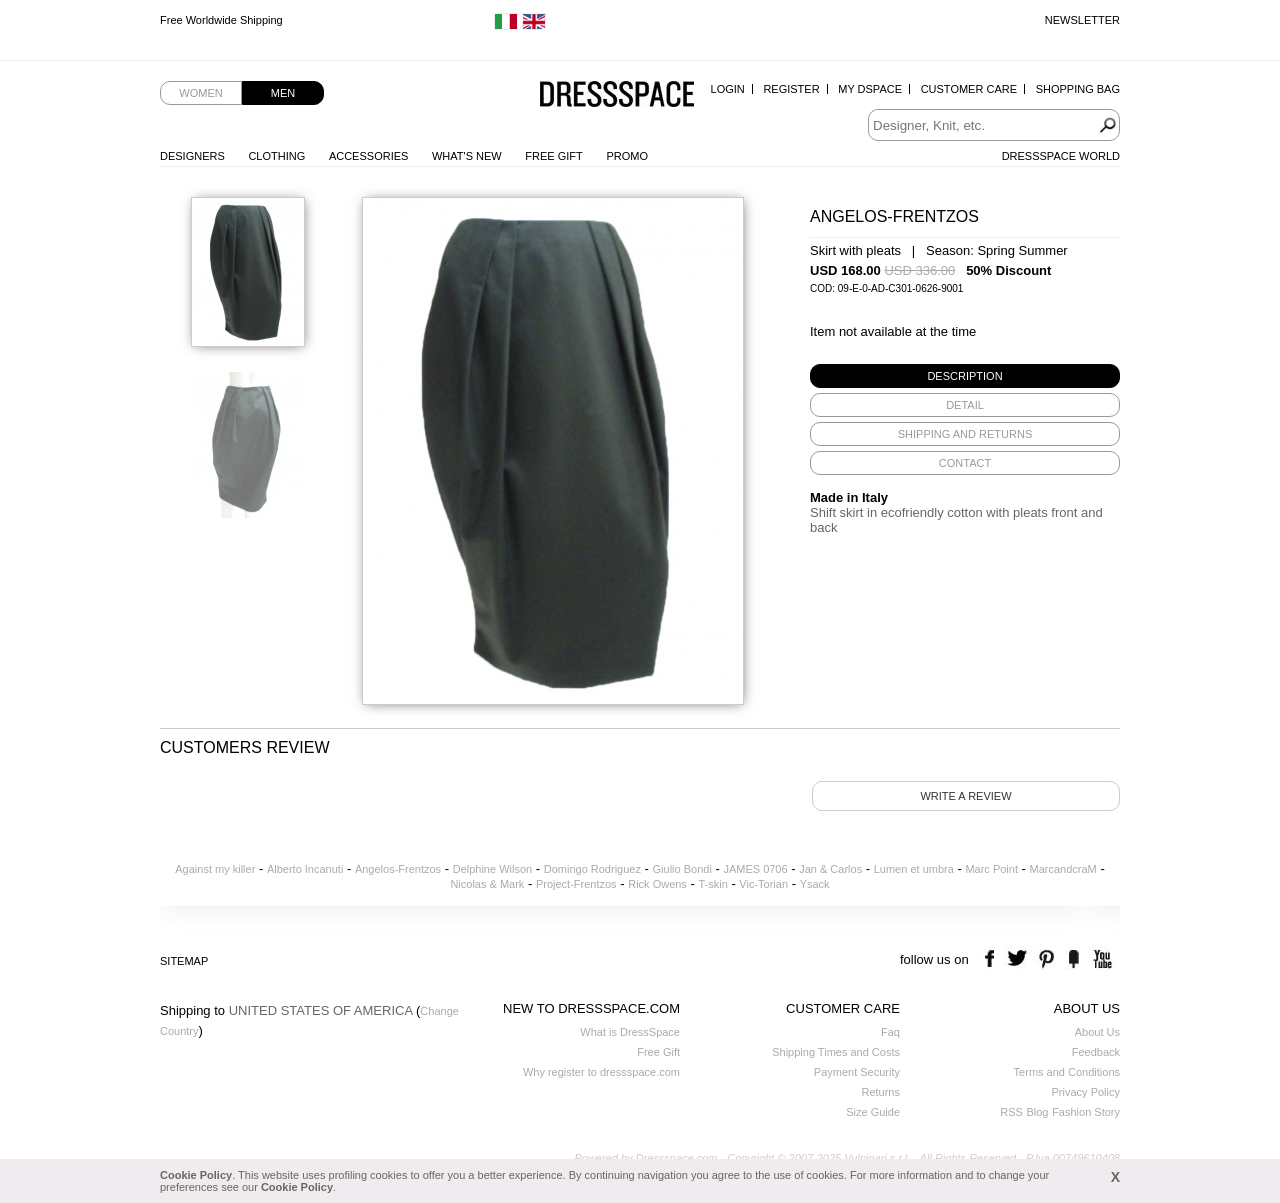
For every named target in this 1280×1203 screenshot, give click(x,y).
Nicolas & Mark (487, 884)
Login (728, 89)
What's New (467, 156)
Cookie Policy (196, 1175)
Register (791, 89)
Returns (880, 1092)
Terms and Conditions (1067, 1072)
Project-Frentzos (576, 884)
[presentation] (965, 376)
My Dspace (870, 89)
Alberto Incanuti (305, 869)
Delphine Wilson (492, 869)
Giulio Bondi (682, 869)
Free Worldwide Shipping (221, 20)
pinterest (1046, 959)
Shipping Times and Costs (836, 1052)
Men (283, 93)
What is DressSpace (630, 1032)
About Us (1097, 1032)
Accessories (368, 156)
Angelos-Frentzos (398, 869)
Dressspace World (1061, 156)
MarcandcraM (1063, 869)
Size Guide (873, 1112)
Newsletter (1082, 20)
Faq (890, 1032)
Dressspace (617, 95)
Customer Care (969, 89)
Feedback (1096, 1052)
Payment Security (857, 1072)
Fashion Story (1086, 1112)
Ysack (815, 884)
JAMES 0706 (755, 869)
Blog (1037, 1112)
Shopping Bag (1078, 89)
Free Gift (553, 156)
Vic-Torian (763, 884)
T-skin (712, 884)
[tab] (965, 376)
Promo (627, 156)
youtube (1100, 959)
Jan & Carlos (830, 869)
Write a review (965, 796)
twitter (1019, 959)
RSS (1011, 1112)
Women (200, 93)
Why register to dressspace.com (601, 1072)
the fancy (1073, 959)
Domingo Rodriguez (592, 869)
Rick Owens (657, 884)
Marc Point (991, 869)
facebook (992, 959)
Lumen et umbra (914, 869)
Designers (192, 156)
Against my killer (215, 869)
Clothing (276, 156)
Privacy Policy (1086, 1092)
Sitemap (184, 961)
